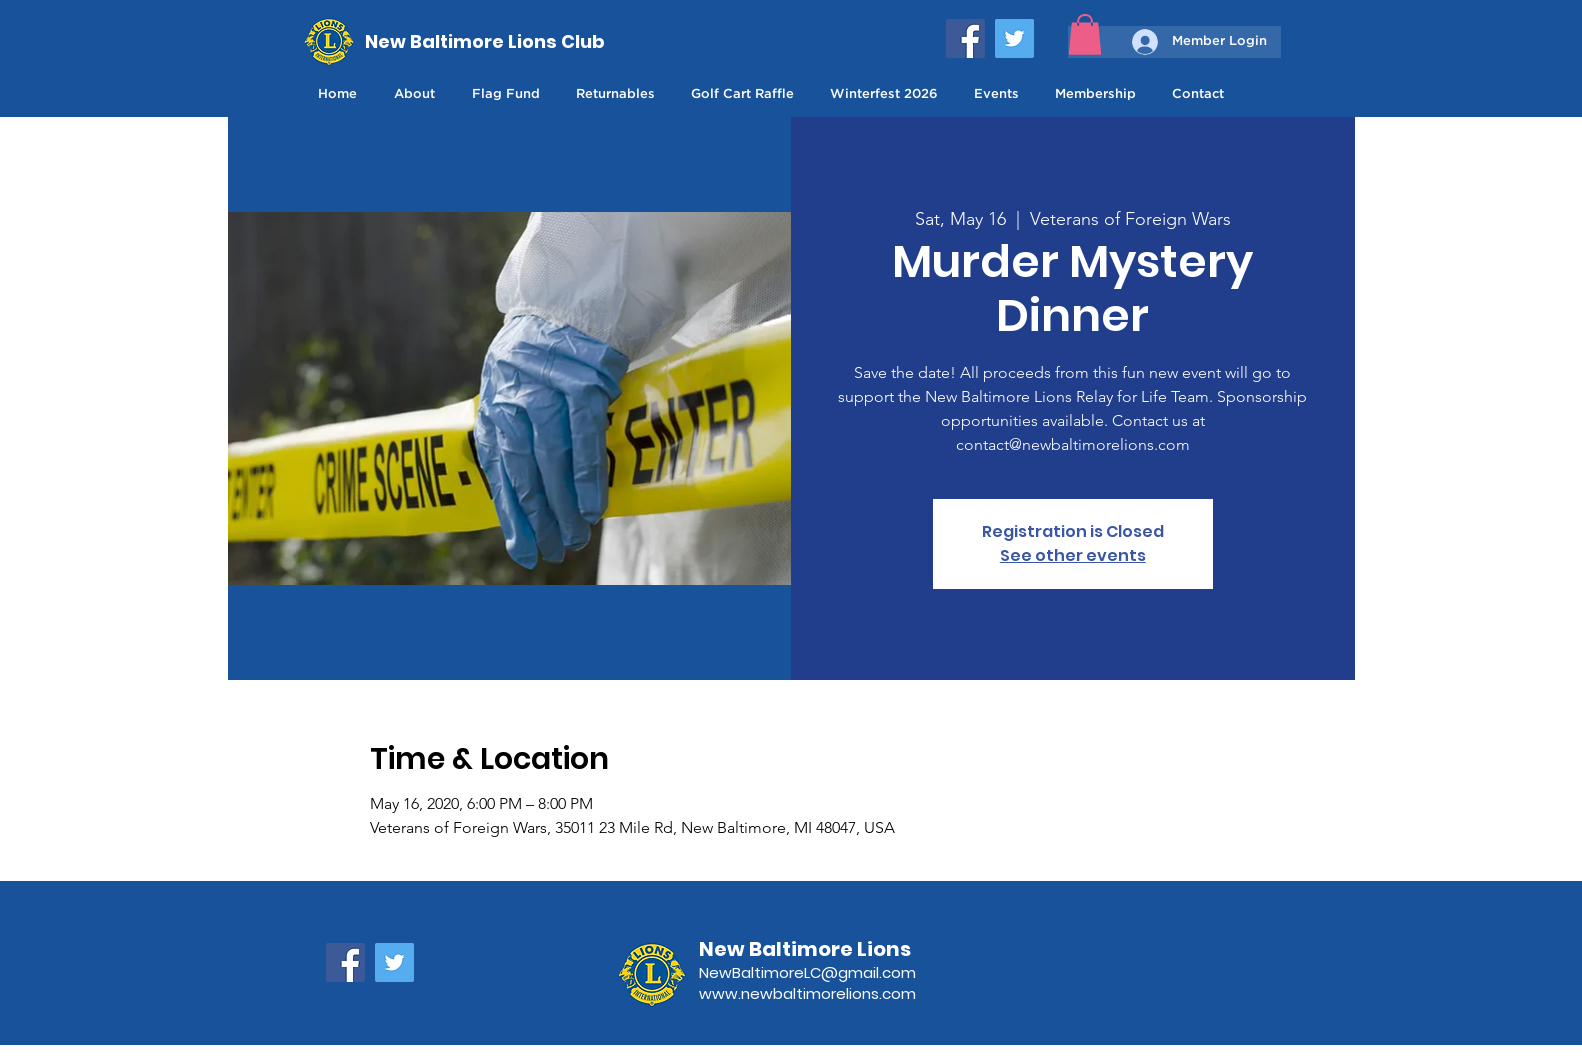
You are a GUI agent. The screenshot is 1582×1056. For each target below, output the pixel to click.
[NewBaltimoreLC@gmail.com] (832, 972)
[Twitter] (1014, 38)
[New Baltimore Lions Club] (486, 41)
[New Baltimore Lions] (832, 948)
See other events (1073, 555)
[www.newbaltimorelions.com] (832, 993)
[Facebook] (965, 38)
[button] (1085, 34)
